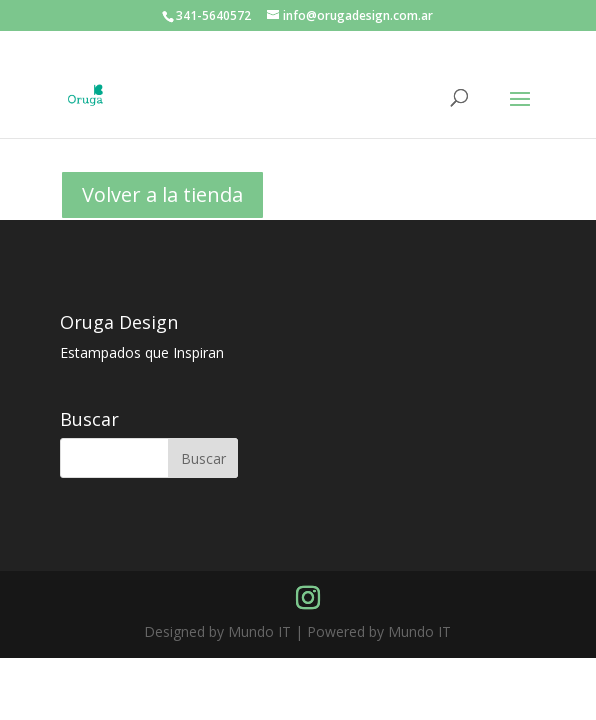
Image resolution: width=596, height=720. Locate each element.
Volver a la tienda (162, 194)
